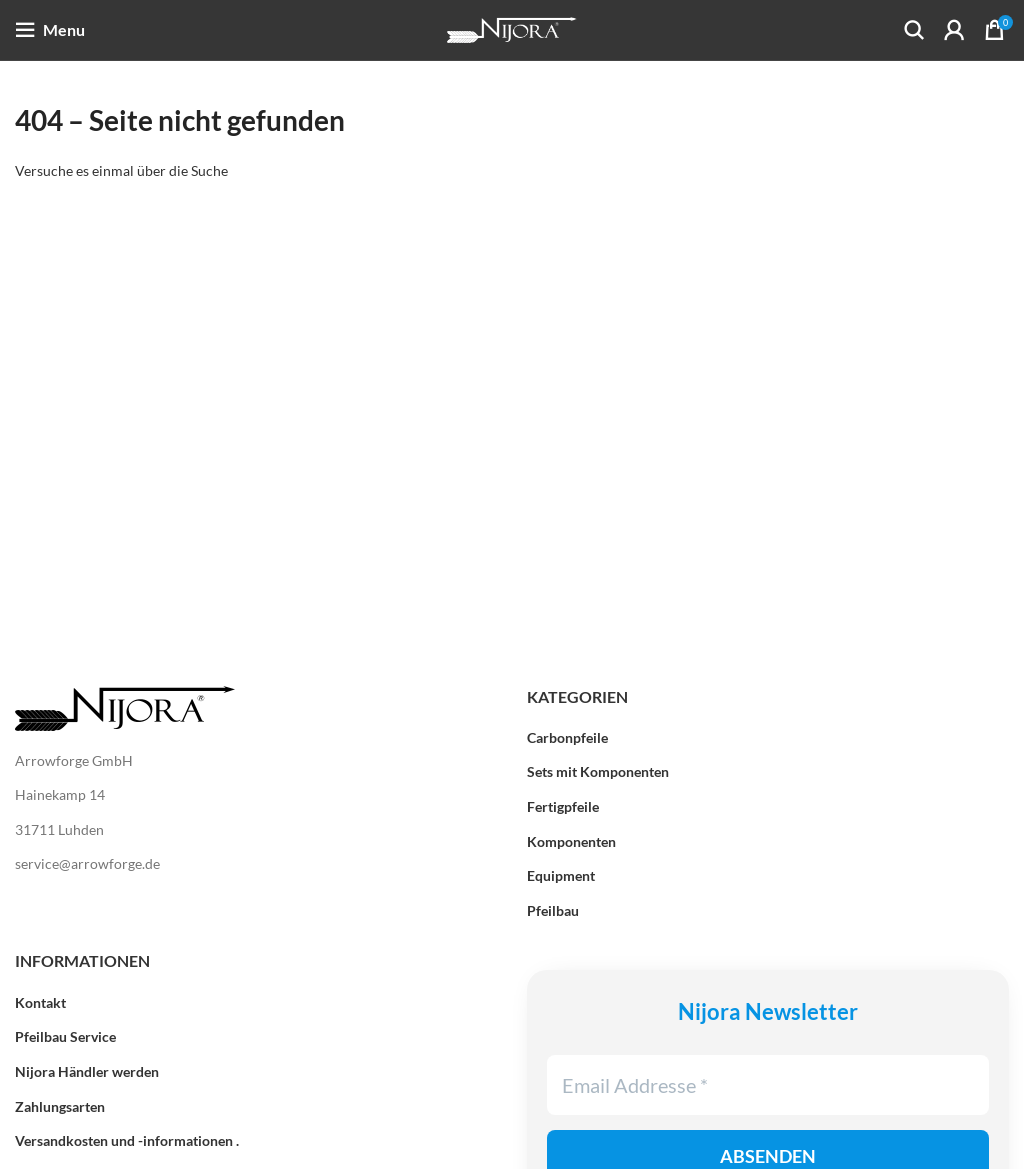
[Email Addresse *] (768, 1085)
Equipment (561, 875)
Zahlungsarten (60, 1106)
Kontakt (40, 1002)
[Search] (914, 30)
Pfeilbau (553, 910)
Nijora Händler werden (87, 1071)
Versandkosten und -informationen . (127, 1140)
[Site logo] (512, 28)
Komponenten (571, 841)
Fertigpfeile (563, 806)
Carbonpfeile (567, 737)
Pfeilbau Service (65, 1036)
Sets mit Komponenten (598, 771)
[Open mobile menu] (50, 30)
